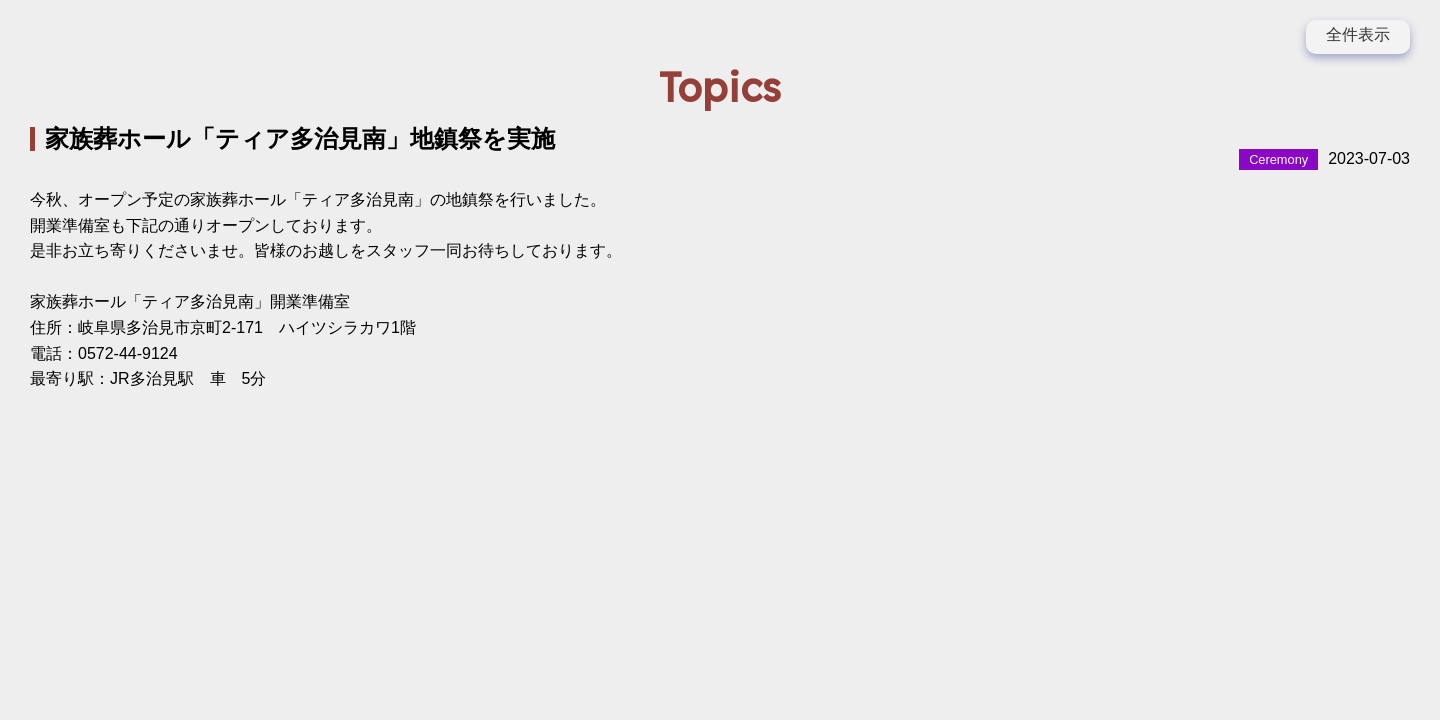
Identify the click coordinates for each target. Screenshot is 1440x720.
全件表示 (1358, 34)
